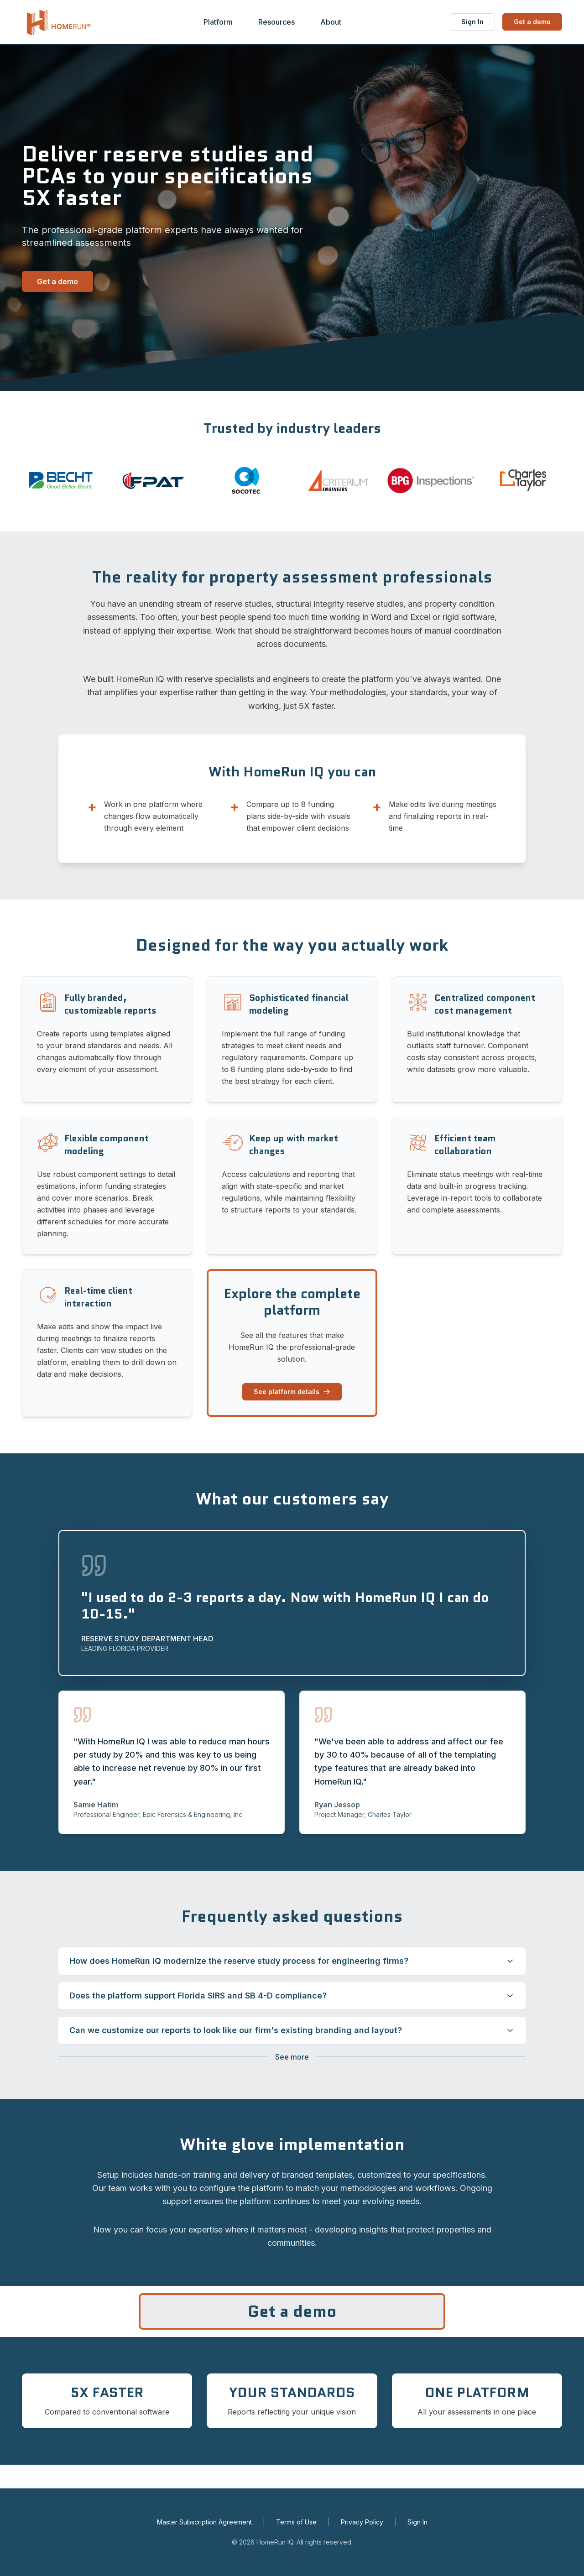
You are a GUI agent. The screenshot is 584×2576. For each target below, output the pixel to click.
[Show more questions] (292, 2056)
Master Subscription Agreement (204, 2522)
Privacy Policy (362, 2522)
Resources (276, 21)
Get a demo (532, 22)
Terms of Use (296, 2522)
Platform (218, 21)
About (330, 21)
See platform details (292, 1391)
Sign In (472, 22)
